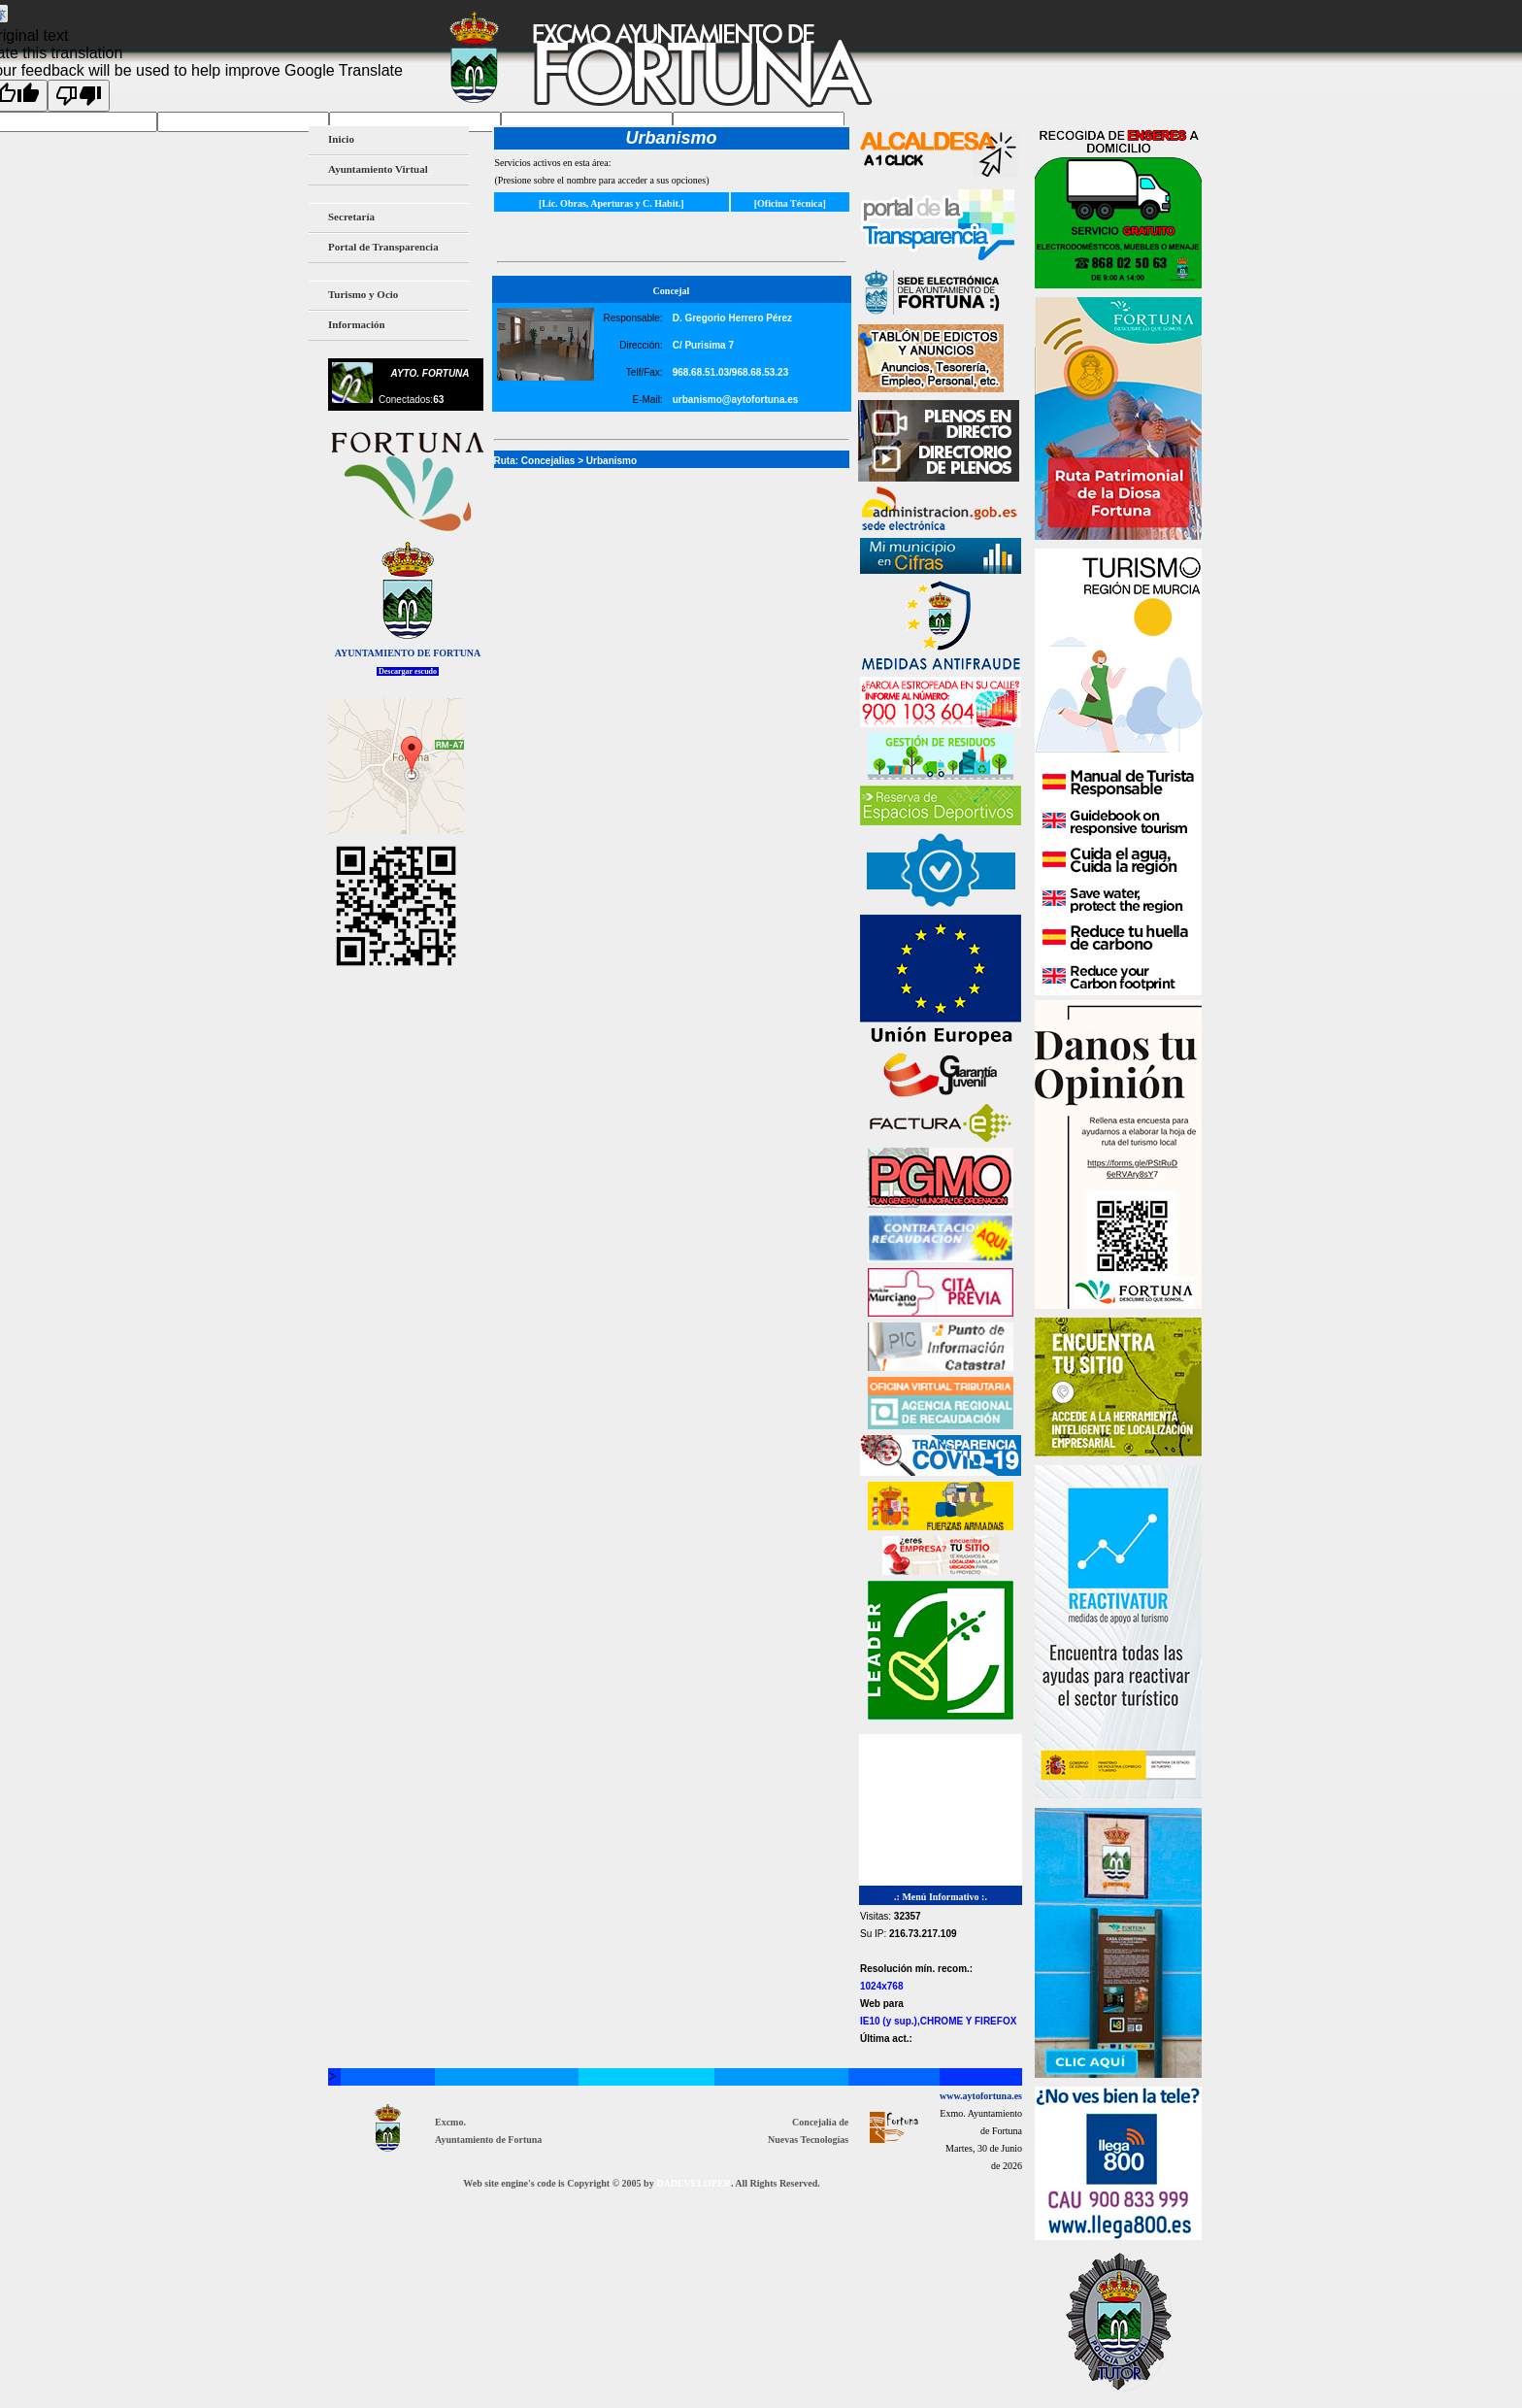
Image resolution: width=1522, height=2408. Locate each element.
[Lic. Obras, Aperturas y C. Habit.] (611, 203)
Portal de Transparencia (383, 246)
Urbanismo (611, 460)
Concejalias (548, 460)
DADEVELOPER (693, 2183)
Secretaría (348, 218)
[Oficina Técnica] (790, 203)
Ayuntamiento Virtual (375, 170)
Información (353, 326)
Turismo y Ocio (360, 296)
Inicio (341, 139)
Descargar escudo (408, 671)
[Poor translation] (79, 96)
